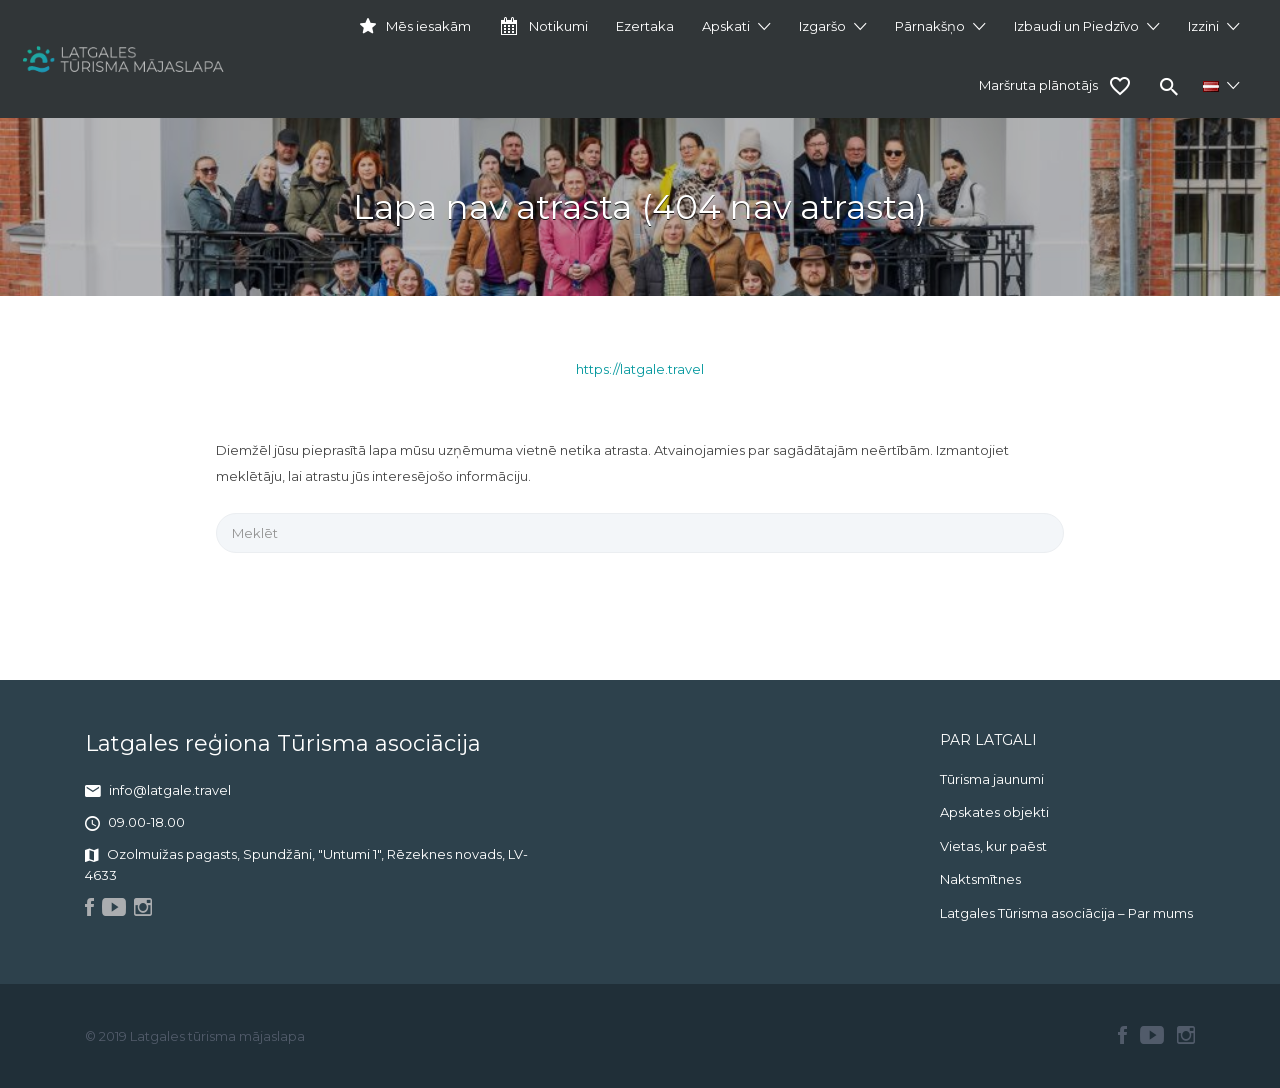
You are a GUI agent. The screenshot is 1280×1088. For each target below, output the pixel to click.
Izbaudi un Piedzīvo (1076, 26)
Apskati (726, 26)
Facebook (1122, 1035)
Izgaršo (822, 26)
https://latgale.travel (640, 369)
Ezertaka (645, 26)
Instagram (1186, 1035)
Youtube (1152, 1035)
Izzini (1203, 26)
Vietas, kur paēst (993, 846)
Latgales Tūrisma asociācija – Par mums (1066, 913)
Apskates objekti (994, 812)
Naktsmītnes (980, 879)
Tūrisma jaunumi (992, 779)
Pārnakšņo (930, 26)
